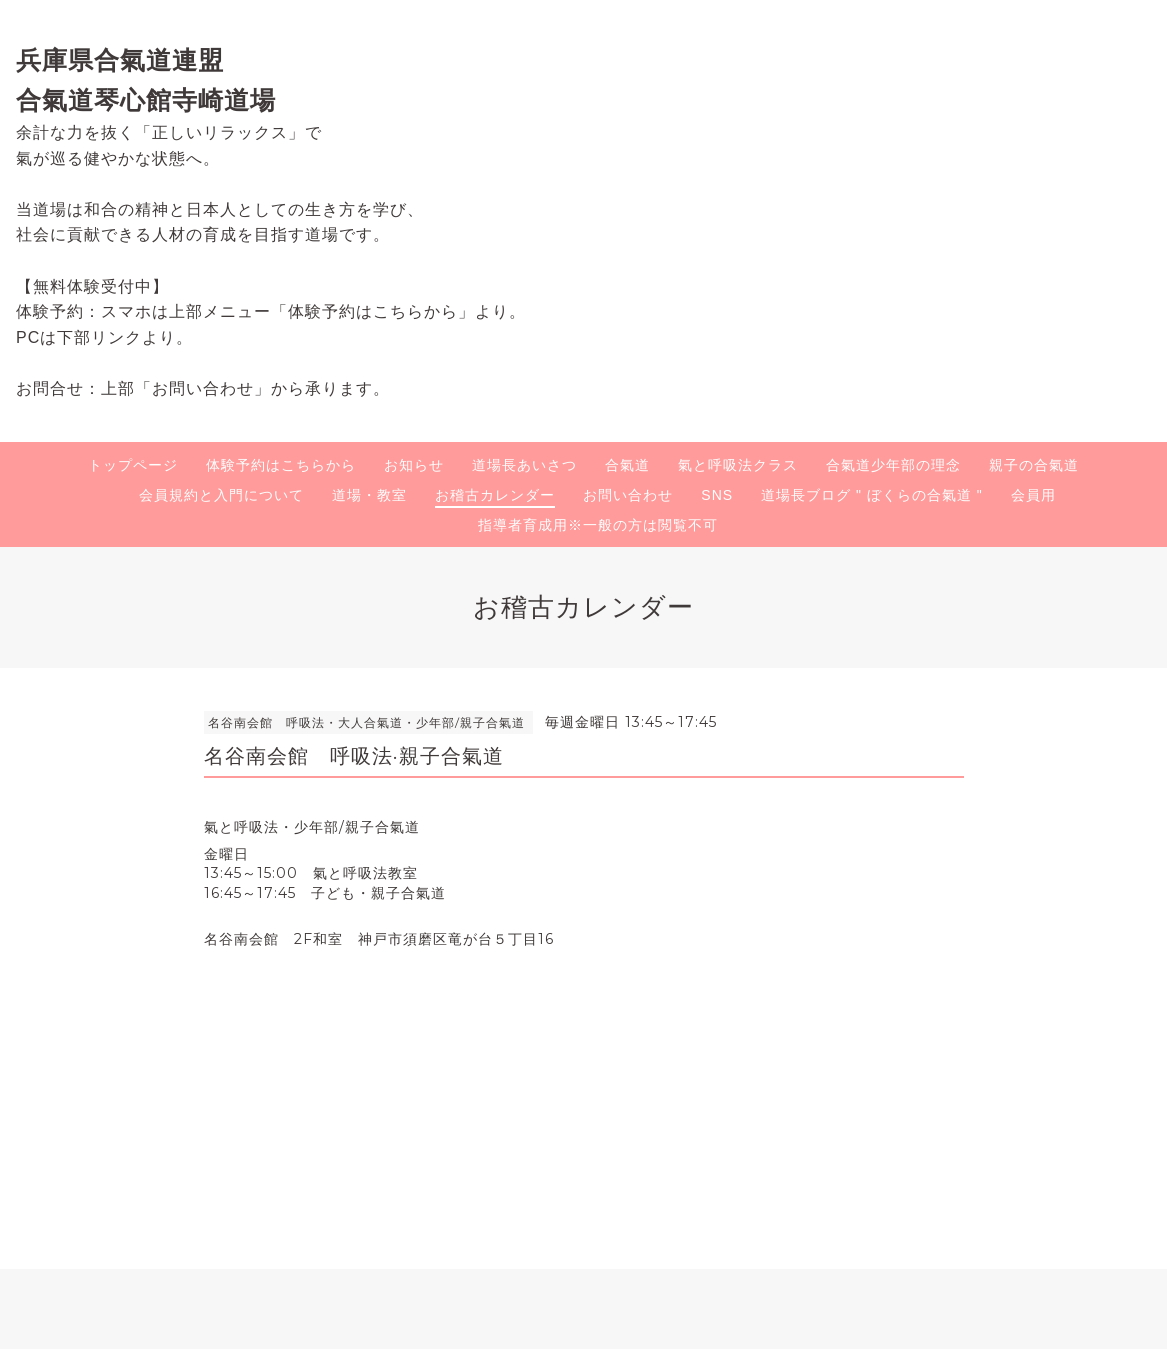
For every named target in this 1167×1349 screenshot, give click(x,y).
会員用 (1033, 495)
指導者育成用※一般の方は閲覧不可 (598, 525)
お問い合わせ (628, 495)
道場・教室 (369, 495)
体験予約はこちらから (281, 465)
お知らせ (414, 465)
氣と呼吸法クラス (738, 465)
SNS (717, 495)
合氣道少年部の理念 (893, 465)
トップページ (133, 465)
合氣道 (627, 465)
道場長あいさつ (524, 465)
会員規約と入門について (221, 495)
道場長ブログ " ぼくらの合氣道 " (872, 495)
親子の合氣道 (1034, 465)
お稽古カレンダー (495, 495)
